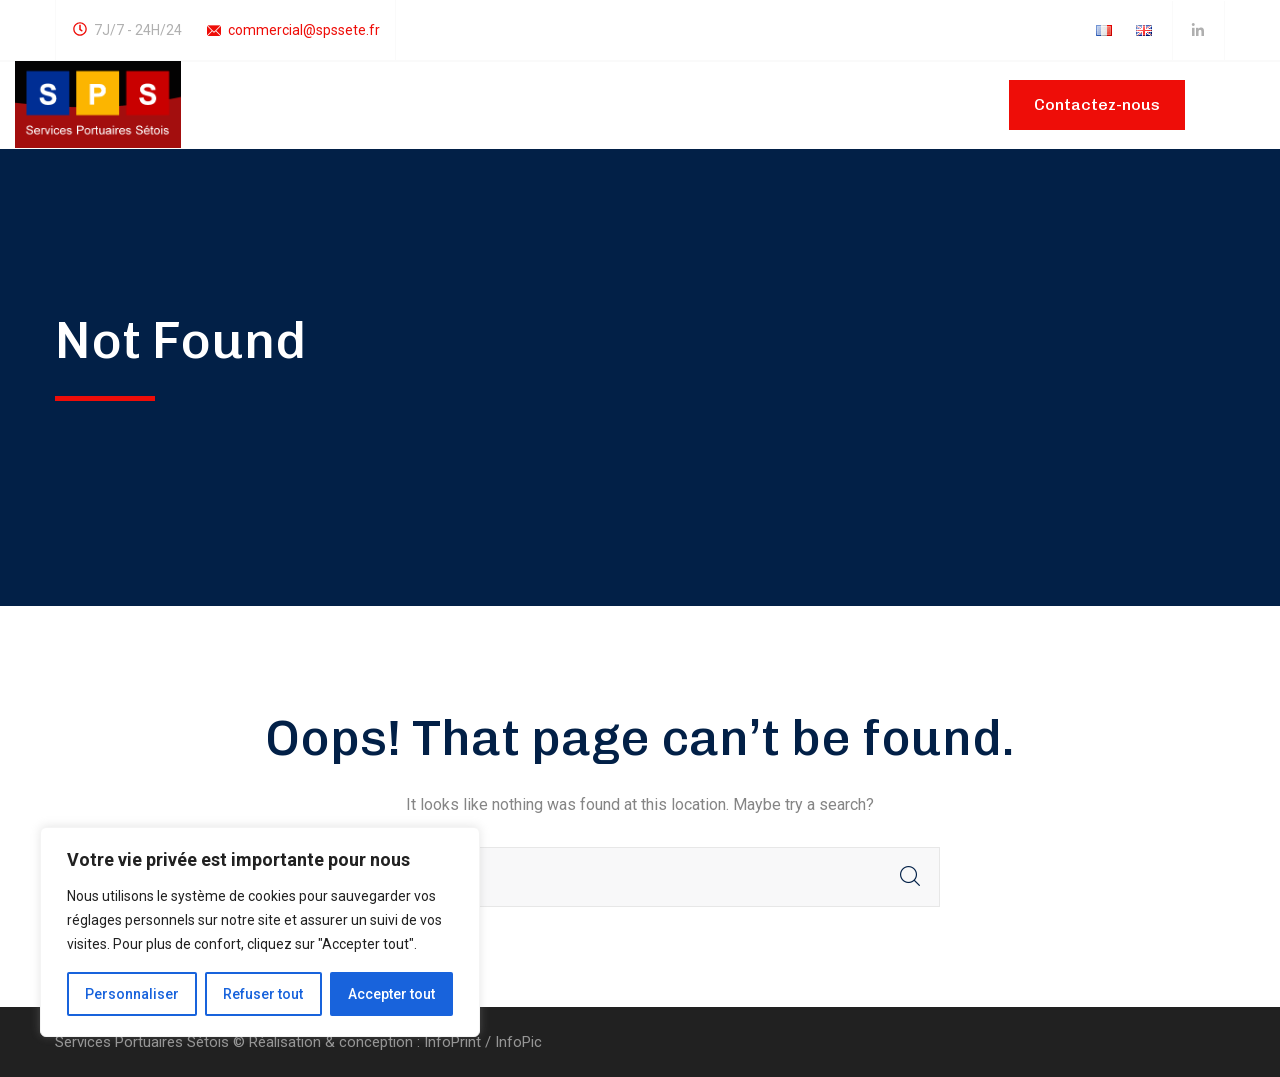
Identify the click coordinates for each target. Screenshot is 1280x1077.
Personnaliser (132, 994)
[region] (260, 932)
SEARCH (910, 877)
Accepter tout (391, 994)
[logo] (98, 103)
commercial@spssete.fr (304, 30)
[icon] (1199, 31)
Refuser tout (263, 994)
